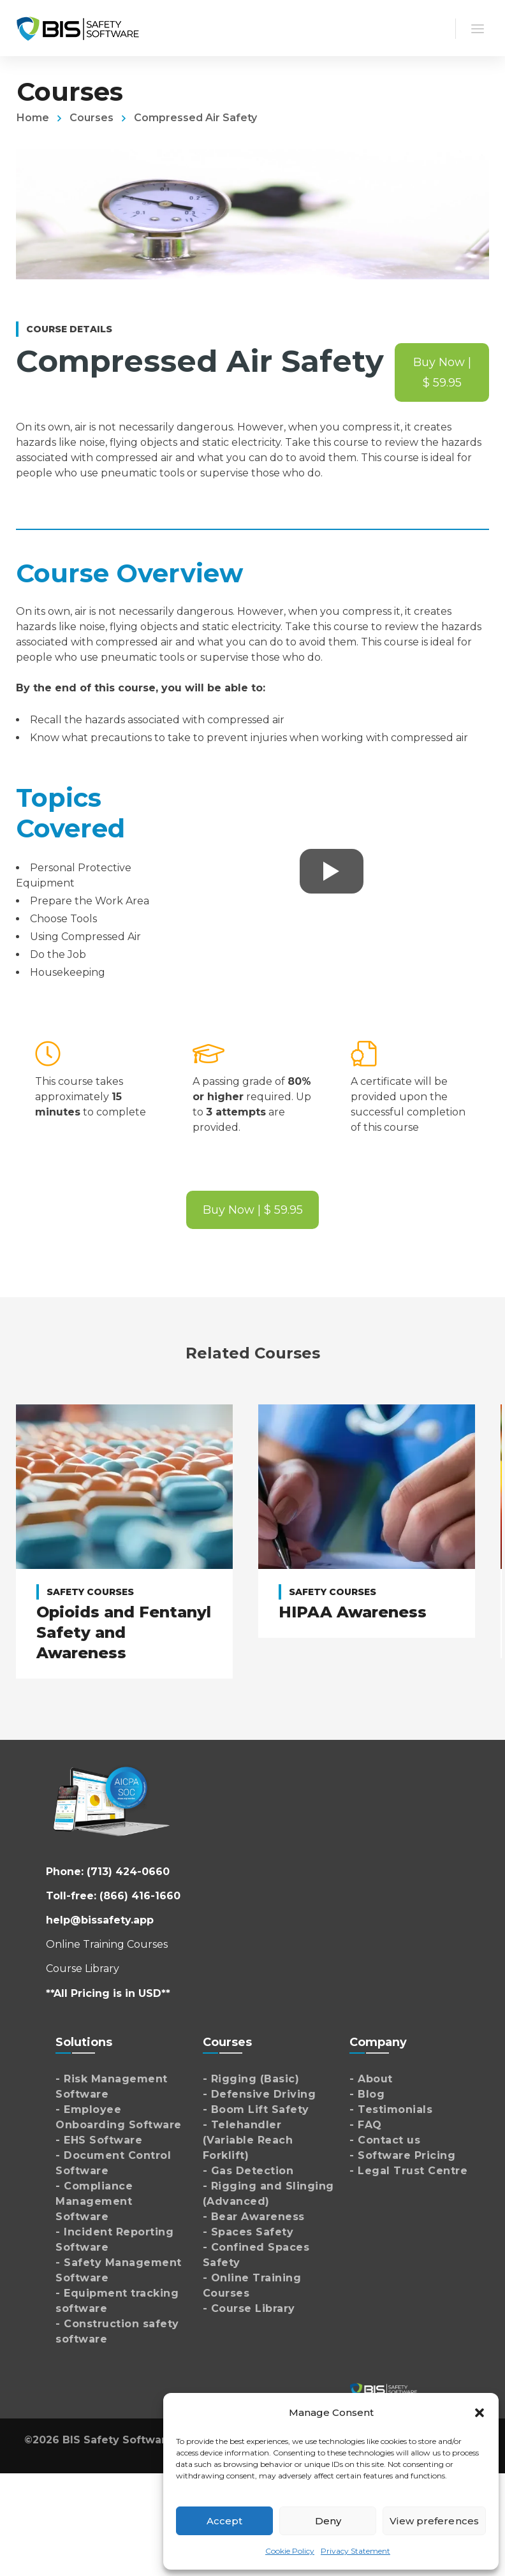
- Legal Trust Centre (408, 2171)
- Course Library (249, 2308)
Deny (328, 2521)
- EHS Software (98, 2140)
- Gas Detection (248, 2171)
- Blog (366, 2094)
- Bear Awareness (254, 2217)
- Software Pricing (402, 2155)
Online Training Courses (107, 1944)
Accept (225, 2521)
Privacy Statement (355, 2551)
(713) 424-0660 (128, 1872)
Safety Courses (90, 1592)
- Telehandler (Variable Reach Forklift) (248, 2140)
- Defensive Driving (259, 2094)
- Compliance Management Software (94, 2201)
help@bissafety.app (100, 1920)
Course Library (82, 1968)
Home (33, 118)
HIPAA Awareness (353, 1612)
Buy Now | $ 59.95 (442, 372)
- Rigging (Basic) (251, 2079)
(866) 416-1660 (139, 1896)
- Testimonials (390, 2109)
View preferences (434, 2521)
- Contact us (384, 2140)
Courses (91, 118)
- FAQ (365, 2125)
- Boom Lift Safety (256, 2109)
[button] (479, 2412)
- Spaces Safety (248, 2232)
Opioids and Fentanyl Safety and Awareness (123, 1632)
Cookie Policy (289, 2551)
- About (371, 2079)
